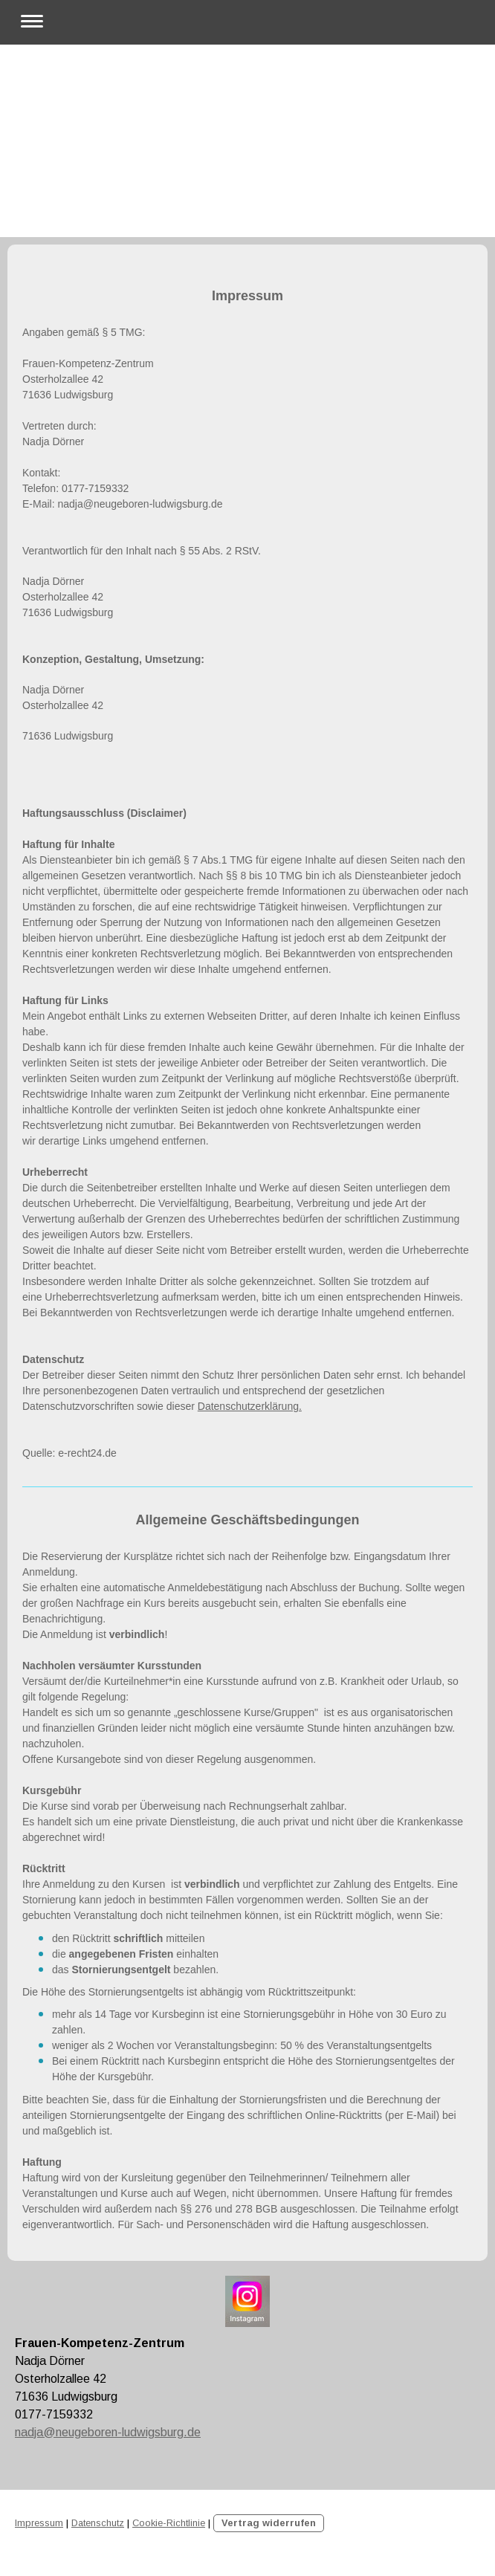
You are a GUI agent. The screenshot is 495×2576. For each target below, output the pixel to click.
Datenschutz (97, 2522)
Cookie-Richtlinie (168, 2522)
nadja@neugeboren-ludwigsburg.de (108, 2432)
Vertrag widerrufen (268, 2522)
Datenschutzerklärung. (250, 1406)
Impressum (39, 2522)
